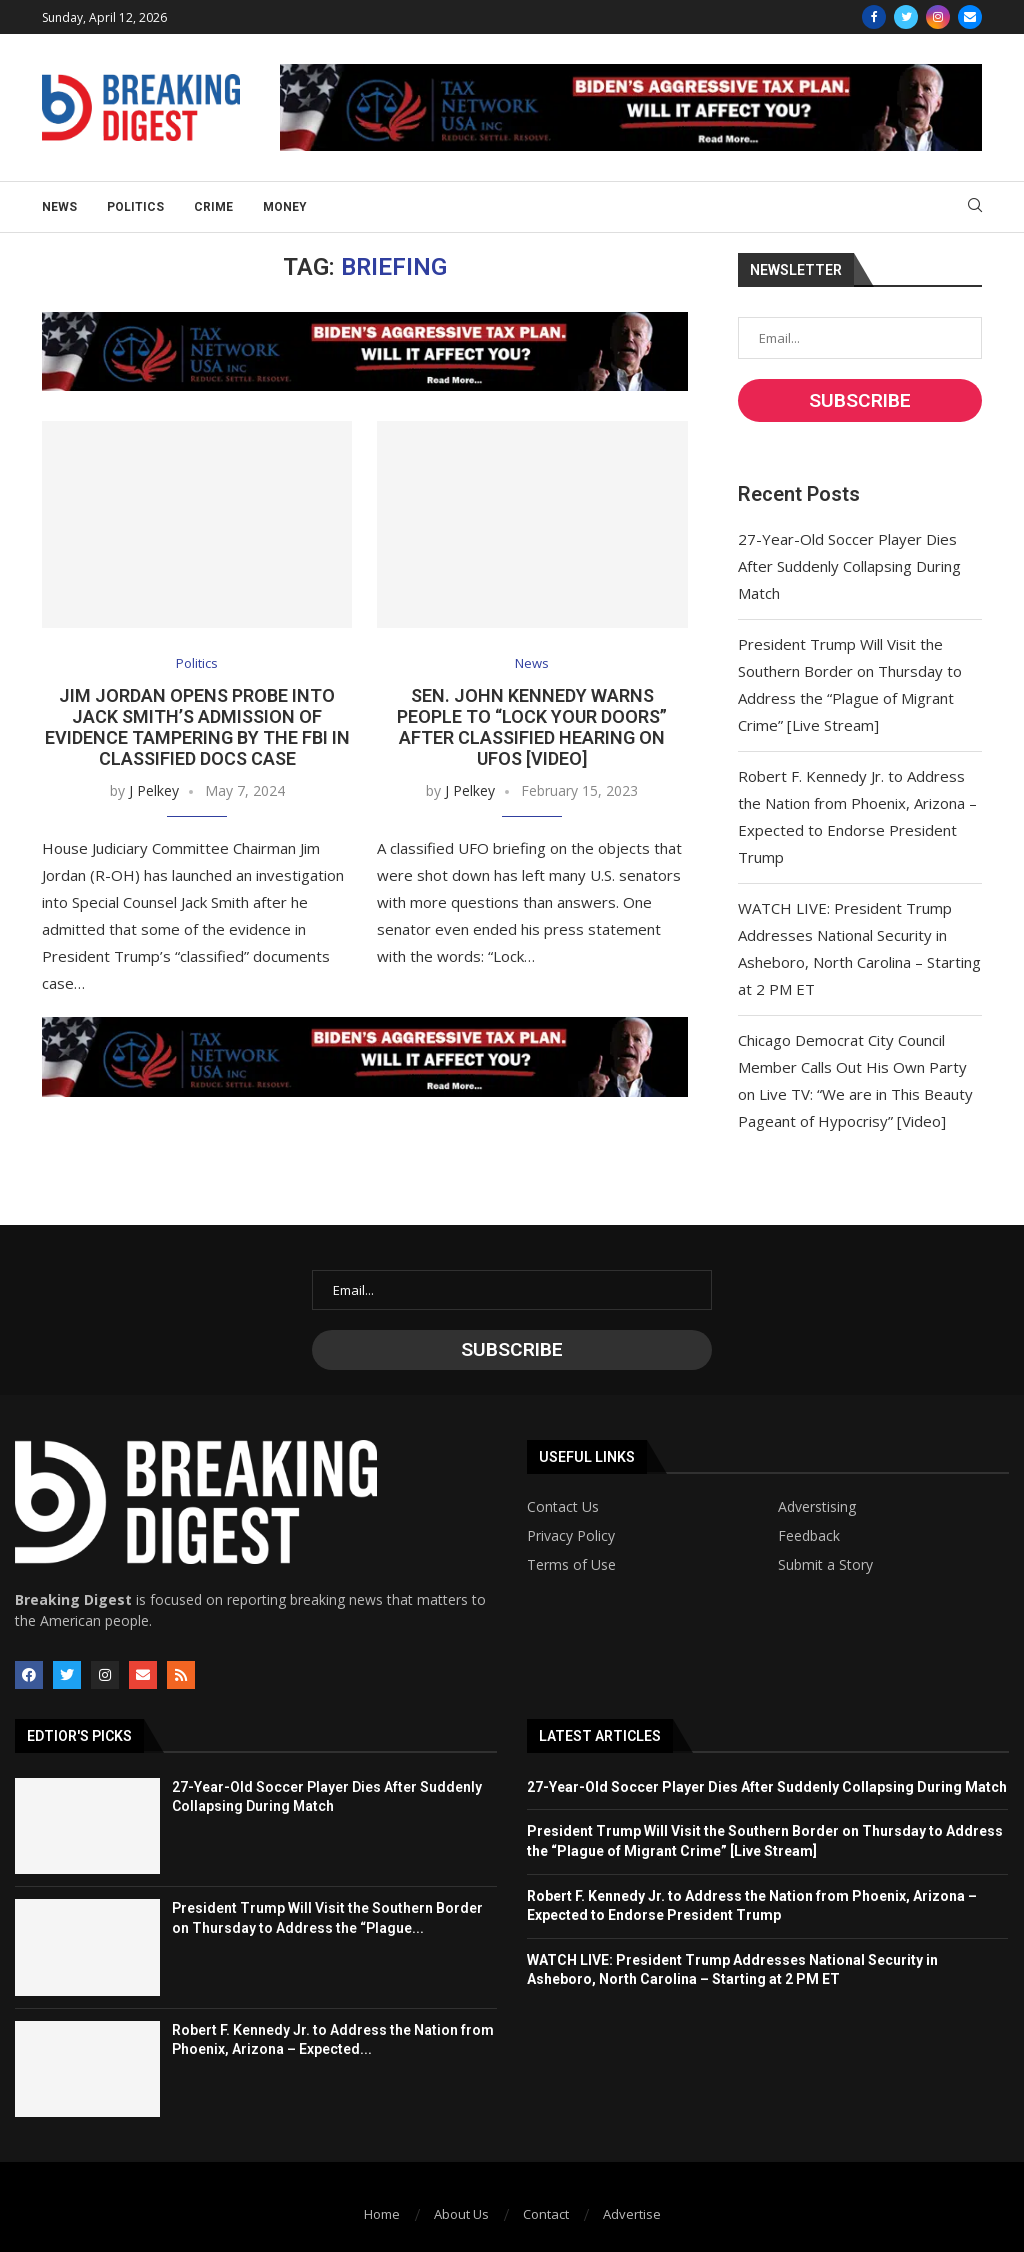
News (59, 207)
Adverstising (817, 1507)
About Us (461, 2214)
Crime (213, 207)
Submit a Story (825, 1565)
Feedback (809, 1536)
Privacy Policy (571, 1536)
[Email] (970, 17)
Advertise (632, 2214)
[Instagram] (938, 17)
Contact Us (563, 1507)
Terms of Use (571, 1565)
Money (285, 207)
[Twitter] (906, 17)
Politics (135, 207)
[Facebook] (874, 17)
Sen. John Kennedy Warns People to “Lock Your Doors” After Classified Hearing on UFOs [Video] (532, 727)
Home (382, 2214)
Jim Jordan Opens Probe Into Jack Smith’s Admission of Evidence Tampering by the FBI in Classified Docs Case (197, 727)
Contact (546, 2214)
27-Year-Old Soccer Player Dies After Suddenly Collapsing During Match (849, 566)
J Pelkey (154, 790)
